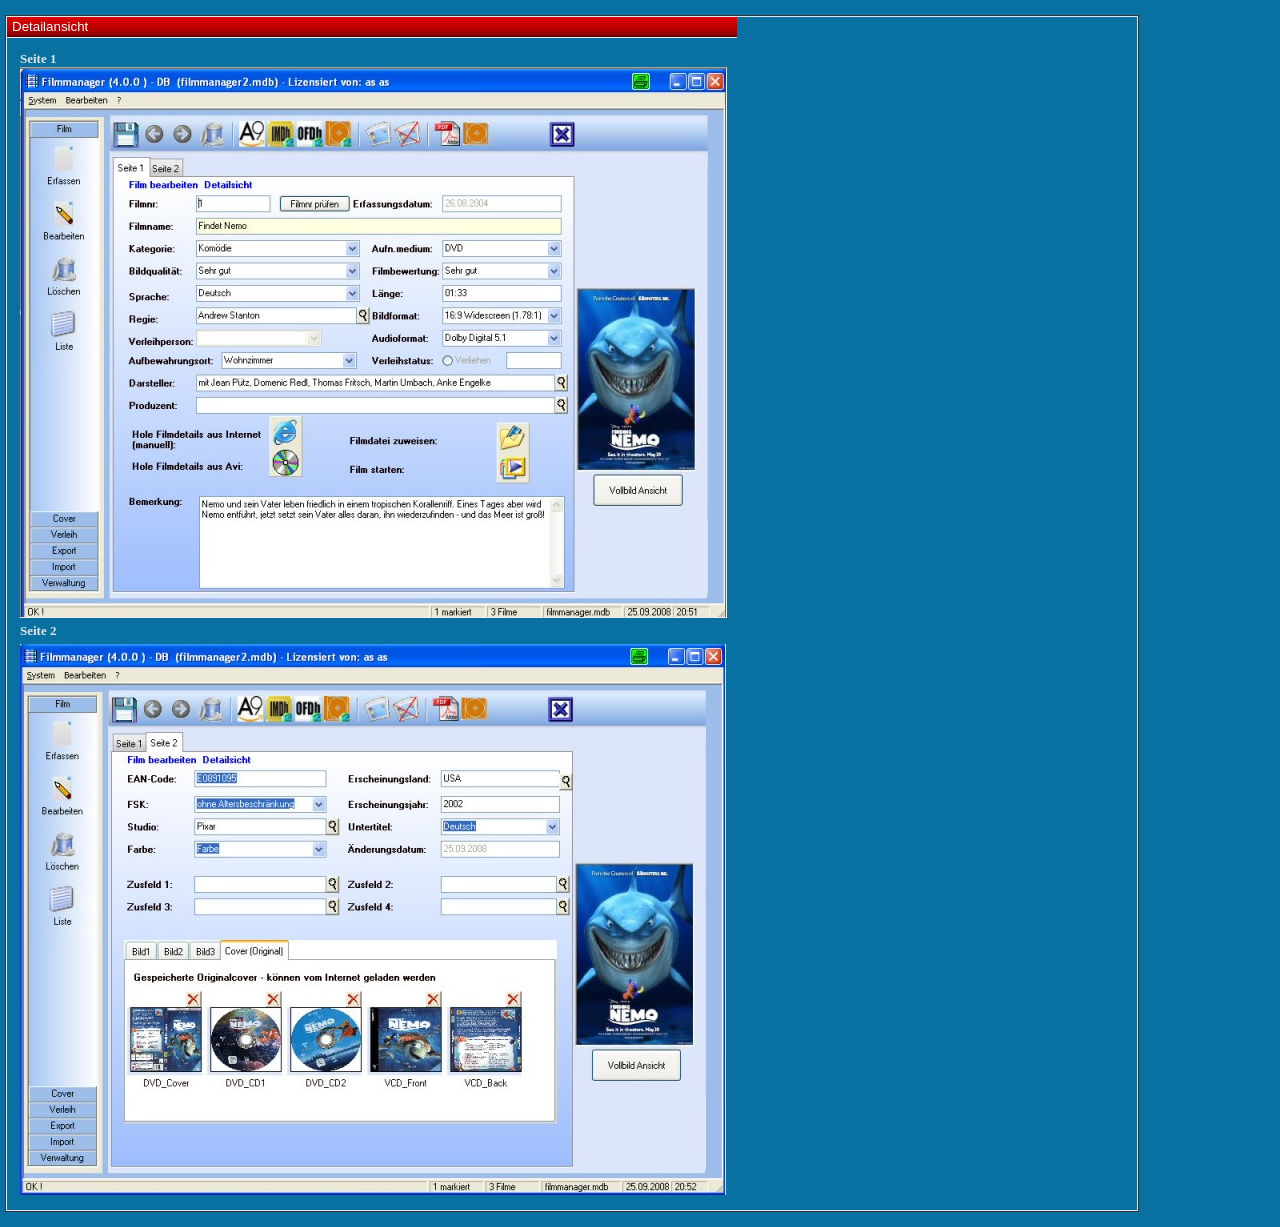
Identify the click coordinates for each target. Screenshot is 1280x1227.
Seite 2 (38, 630)
